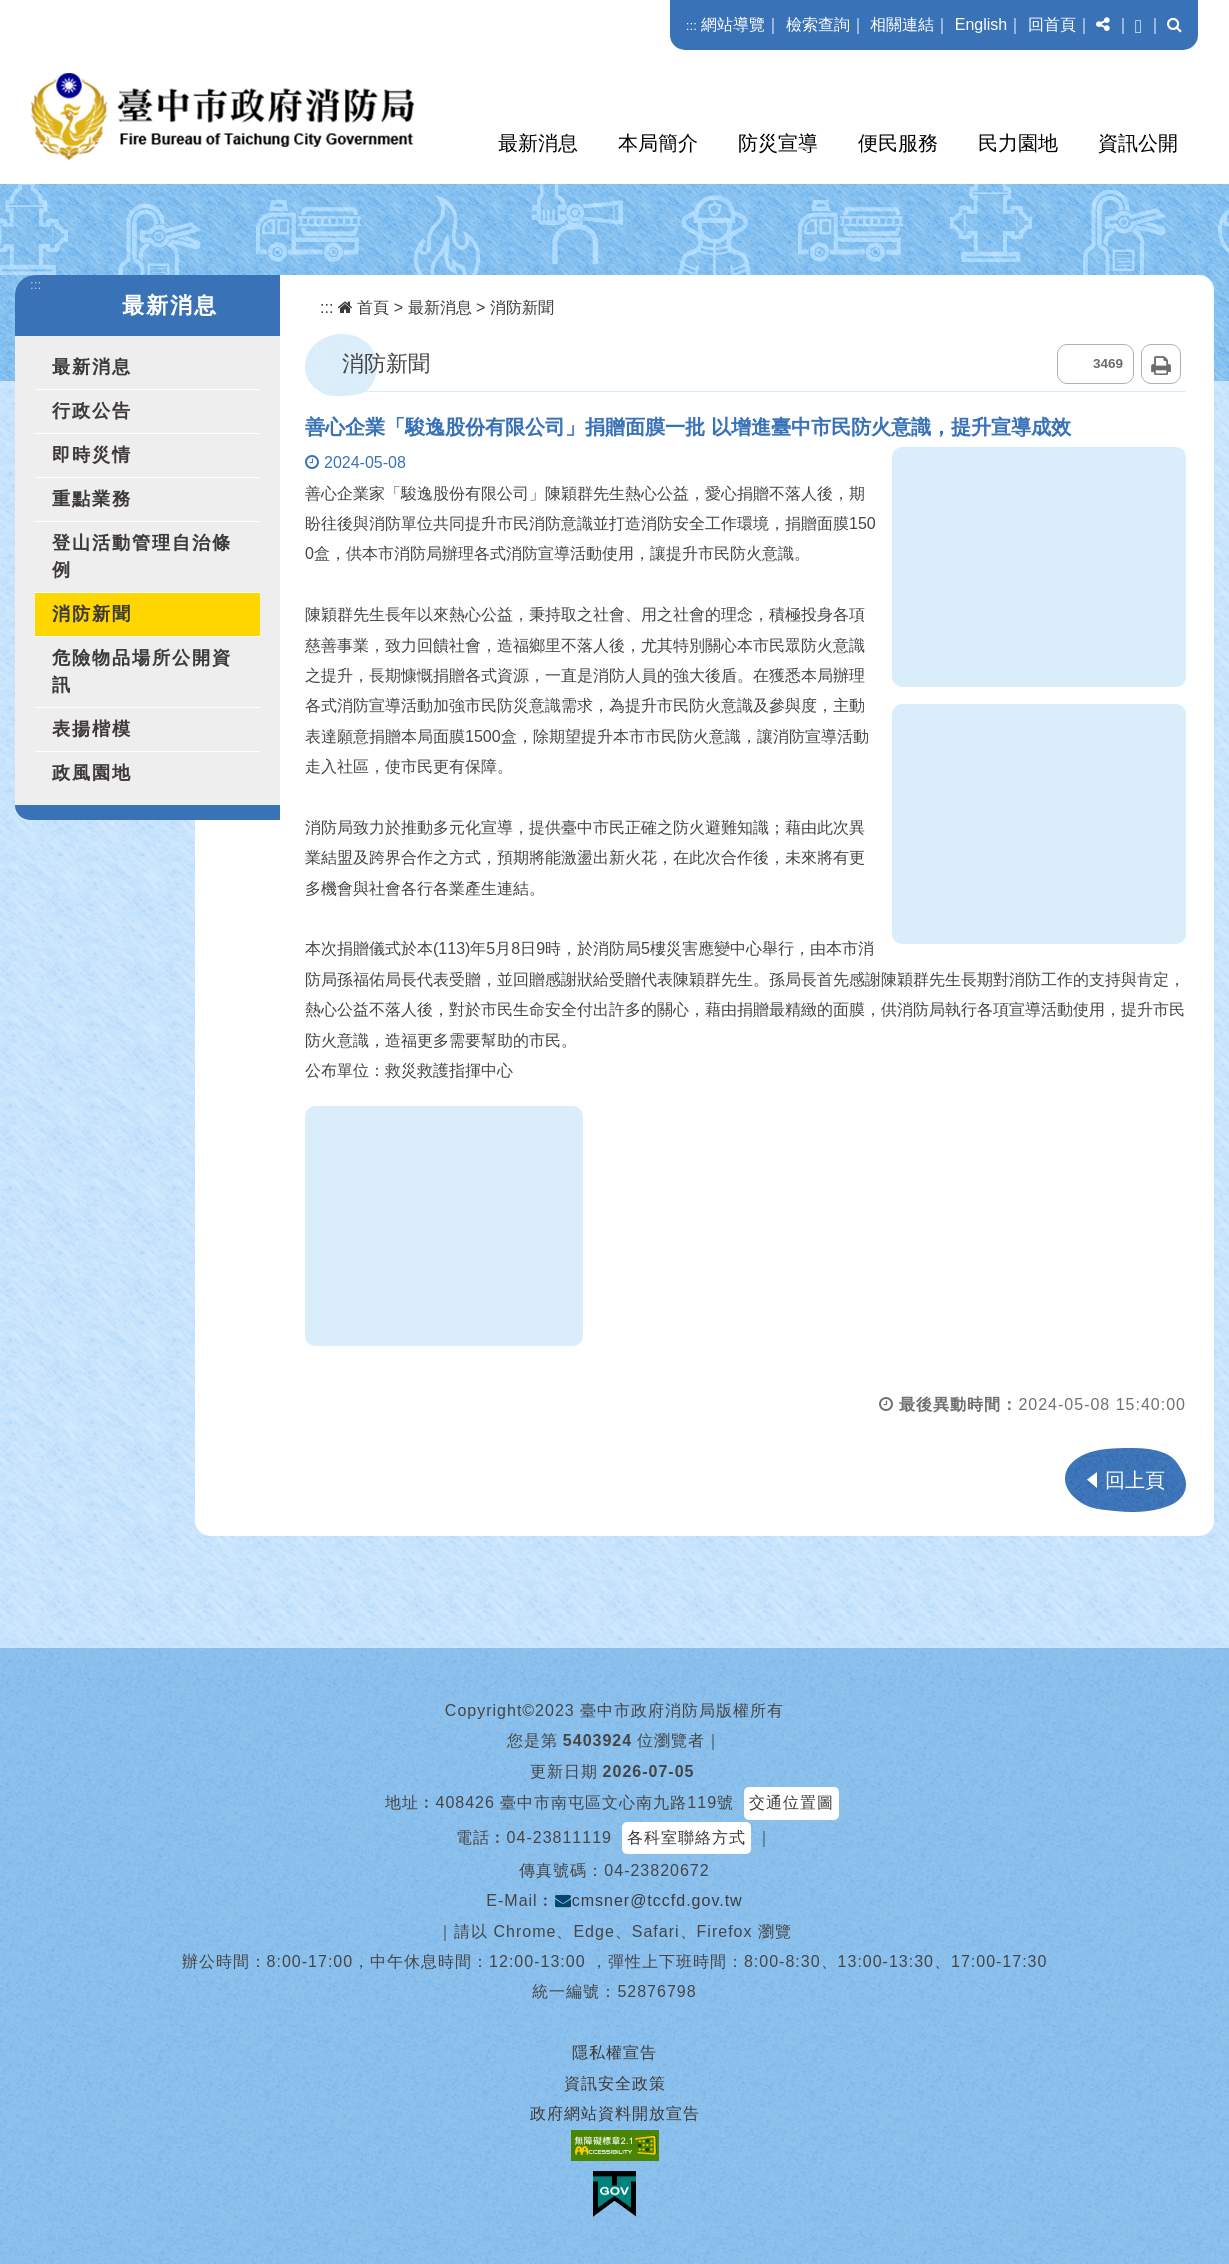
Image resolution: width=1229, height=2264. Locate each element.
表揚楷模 (92, 729)
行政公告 (92, 411)
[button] (1103, 25)
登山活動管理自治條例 (142, 556)
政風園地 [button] (92, 773)
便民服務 (898, 143)
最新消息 (538, 143)
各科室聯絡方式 (686, 1837)
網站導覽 (733, 24)
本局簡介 (658, 143)
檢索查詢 (818, 24)
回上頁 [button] (1135, 1480)
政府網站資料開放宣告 (615, 2113)
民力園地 (1018, 143)
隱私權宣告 (614, 2052)
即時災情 (92, 455)
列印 (1161, 364)
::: (691, 25)
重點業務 (92, 499)
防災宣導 (778, 143)
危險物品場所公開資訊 (142, 671)
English (981, 24)
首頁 (363, 307)
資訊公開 (1138, 143)
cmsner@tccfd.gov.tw (649, 1900)
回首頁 (1052, 24)
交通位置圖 (791, 1802)
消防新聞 (92, 614)
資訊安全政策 (615, 2083)
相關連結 (902, 24)
